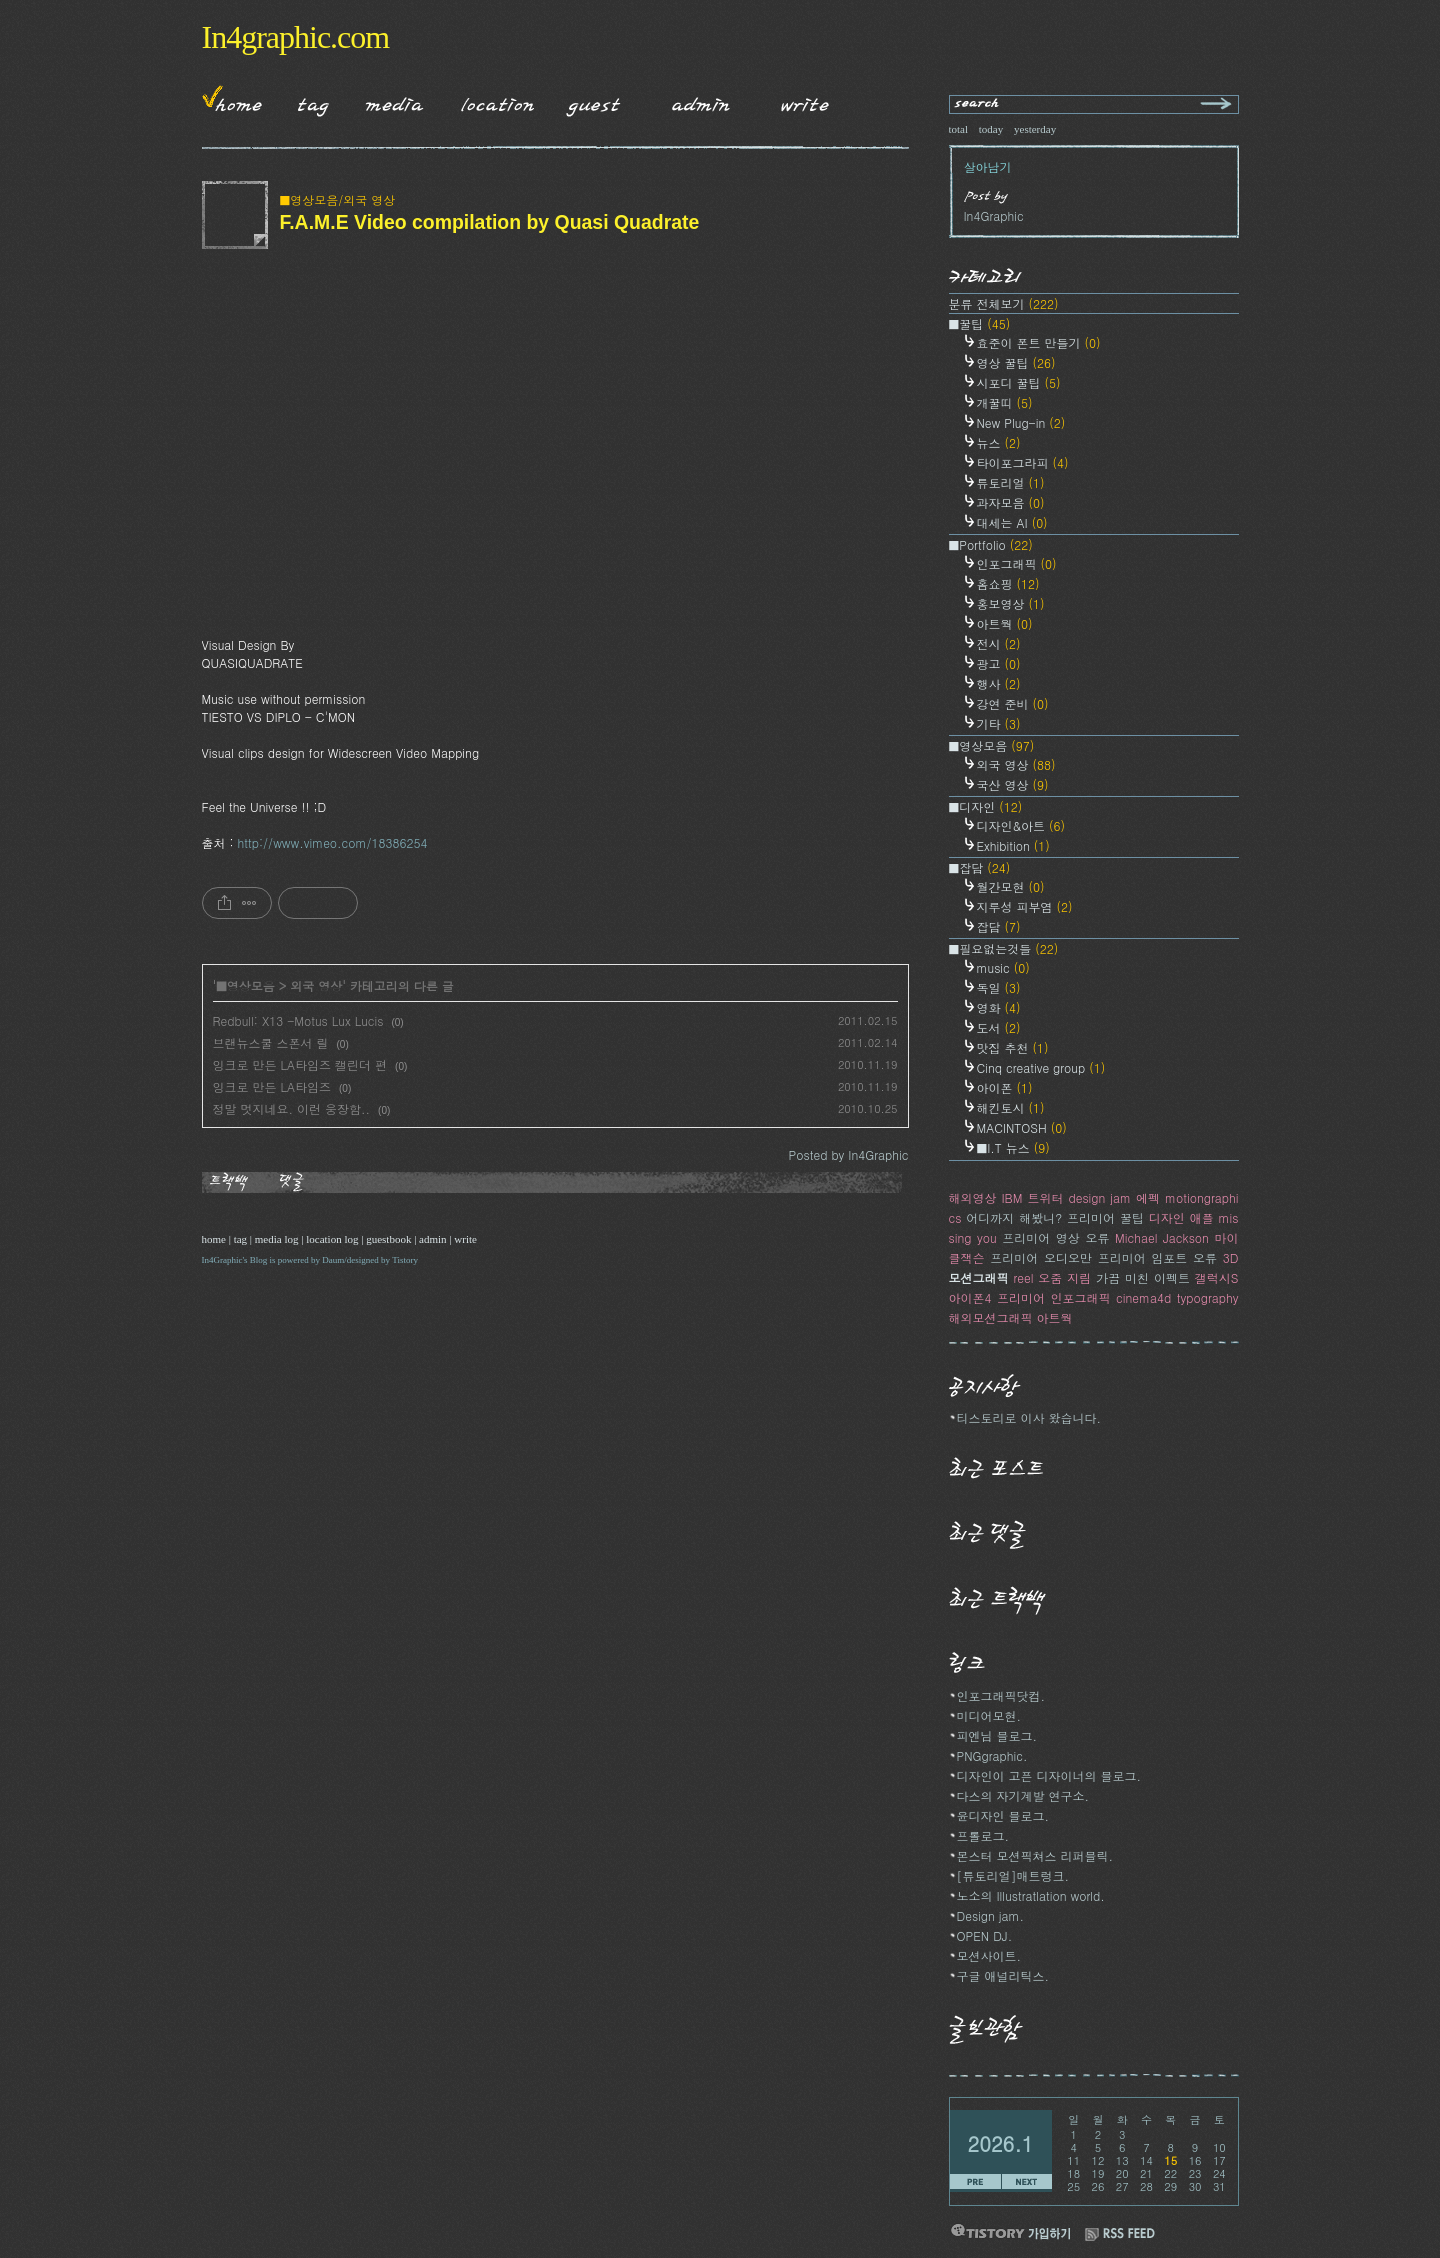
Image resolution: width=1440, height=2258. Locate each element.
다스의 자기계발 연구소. (1023, 1795)
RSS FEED (1120, 2234)
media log (277, 1239)
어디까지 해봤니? (1014, 1217)
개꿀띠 (1005, 402)
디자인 (1167, 1217)
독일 (999, 987)
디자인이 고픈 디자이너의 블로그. (1049, 1775)
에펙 (1148, 1197)
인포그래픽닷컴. (1001, 1695)
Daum (333, 1260)
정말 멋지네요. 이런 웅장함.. (292, 1108)
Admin (701, 101)
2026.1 (1001, 2143)
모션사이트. (989, 1955)
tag (240, 1239)
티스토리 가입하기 (1010, 2231)
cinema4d (1143, 1297)
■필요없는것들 (1004, 948)
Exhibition (1013, 845)
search (977, 104)
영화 (999, 1007)
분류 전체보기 (1004, 303)
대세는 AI (1012, 522)
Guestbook (588, 101)
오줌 (1050, 1277)
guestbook (388, 1239)
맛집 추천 (1013, 1047)
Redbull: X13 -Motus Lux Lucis (298, 1020)
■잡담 (980, 867)
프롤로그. (983, 1835)
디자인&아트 (1021, 825)
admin (433, 1239)
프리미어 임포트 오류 (1157, 1257)
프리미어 (1021, 1297)
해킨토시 (1011, 1107)
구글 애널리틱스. (1003, 1975)
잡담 (999, 926)
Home (232, 101)
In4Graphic (222, 1260)
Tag (306, 101)
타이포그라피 (1023, 462)
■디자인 (986, 806)
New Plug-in (1021, 422)
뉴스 (999, 442)
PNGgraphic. (992, 1755)
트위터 (1045, 1197)
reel (1023, 1277)
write (465, 1239)
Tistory (405, 1260)
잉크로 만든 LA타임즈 (272, 1086)
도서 (999, 1027)
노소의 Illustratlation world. (1031, 1895)
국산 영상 (1013, 784)
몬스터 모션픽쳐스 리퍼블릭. (1035, 1855)
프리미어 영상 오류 (1055, 1237)
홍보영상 (1011, 603)
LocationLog (490, 101)
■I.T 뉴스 (1013, 1147)
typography (1208, 1297)
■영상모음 (245, 985)
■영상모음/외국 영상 (338, 199)
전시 (999, 643)
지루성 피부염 (1025, 906)
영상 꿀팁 (1016, 362)
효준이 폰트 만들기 (1039, 342)
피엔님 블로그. (997, 1735)
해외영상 (973, 1197)
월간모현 (1011, 886)
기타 (999, 723)
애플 (1202, 1217)
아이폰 (1005, 1087)
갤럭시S (1217, 1277)
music (1003, 967)
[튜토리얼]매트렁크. (1013, 1875)
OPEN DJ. (985, 1935)
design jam (1099, 1197)
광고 (999, 663)
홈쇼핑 (1008, 583)
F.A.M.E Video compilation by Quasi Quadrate (490, 222)
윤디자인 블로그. (1003, 1815)
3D (1231, 1257)
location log (332, 1239)
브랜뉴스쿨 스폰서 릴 (271, 1042)
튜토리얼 (1011, 482)
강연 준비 (1013, 703)
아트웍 (1005, 623)
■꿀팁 (980, 323)
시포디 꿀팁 (1019, 382)
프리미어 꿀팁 (1105, 1217)
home (214, 1239)
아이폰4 (970, 1297)
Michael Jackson (1162, 1237)
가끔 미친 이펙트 (1143, 1277)
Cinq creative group (1041, 1067)
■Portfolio (991, 544)
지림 (1079, 1277)
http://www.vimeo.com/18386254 (333, 842)
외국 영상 (316, 985)
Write (805, 101)
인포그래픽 (1017, 563)
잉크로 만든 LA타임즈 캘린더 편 (300, 1064)
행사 (999, 683)
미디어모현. (989, 1715)
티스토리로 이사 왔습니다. (1029, 1417)
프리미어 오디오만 (1041, 1257)
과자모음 (1011, 502)
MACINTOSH (1022, 1127)
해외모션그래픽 (991, 1317)
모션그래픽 (979, 1277)
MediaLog (387, 101)
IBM (1012, 1197)
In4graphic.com (296, 37)
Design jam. (991, 1915)
